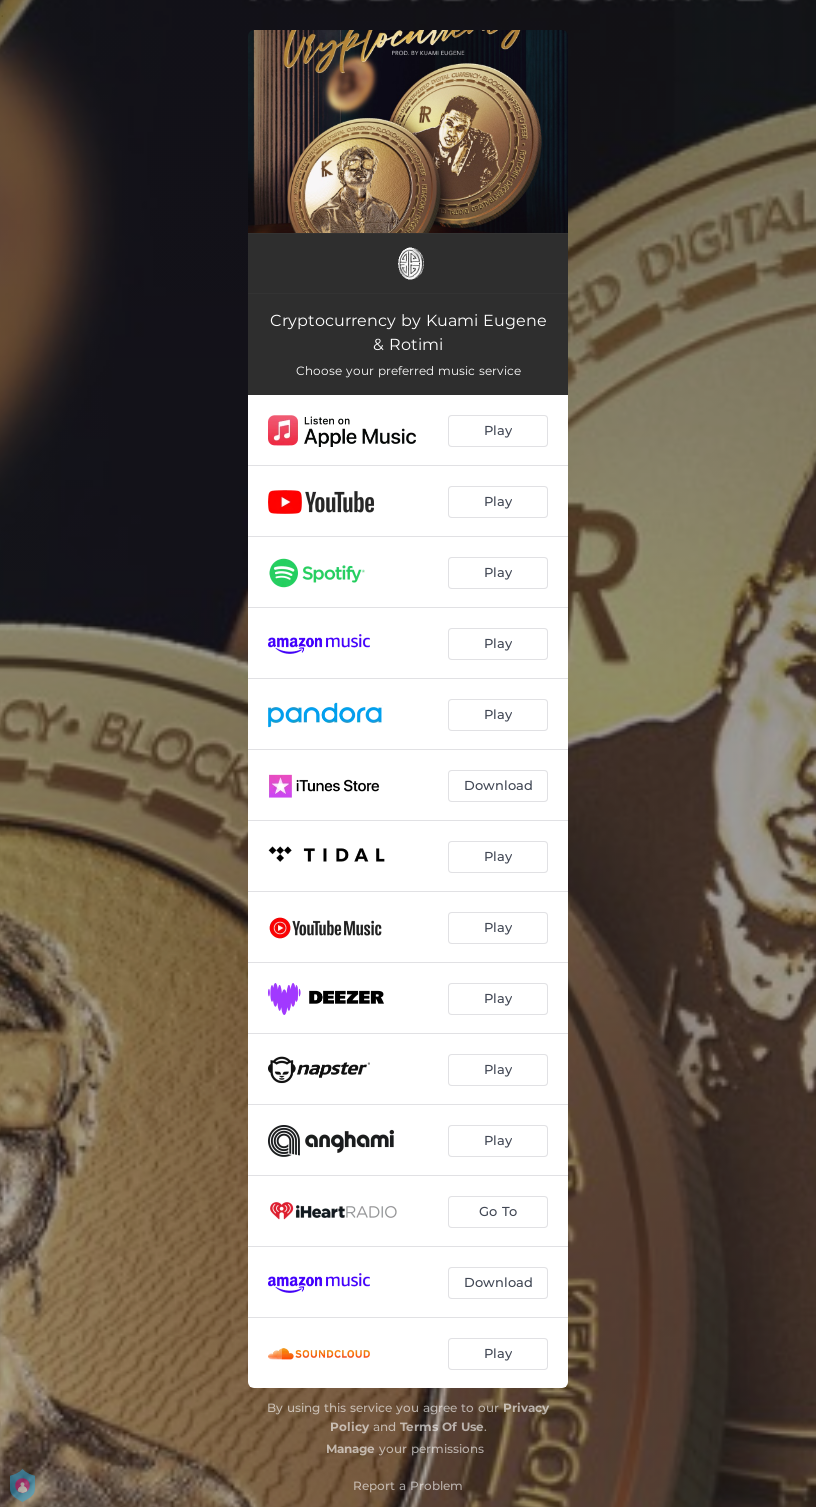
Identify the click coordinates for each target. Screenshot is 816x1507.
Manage (350, 1448)
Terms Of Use (442, 1426)
